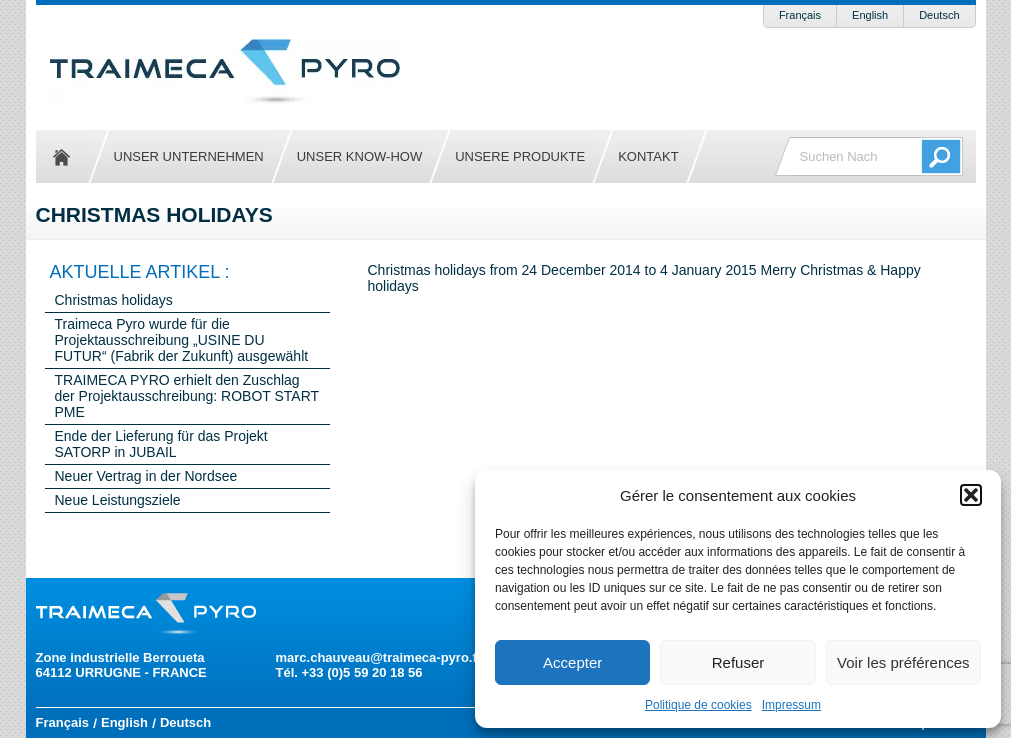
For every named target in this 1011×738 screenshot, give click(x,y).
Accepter (572, 662)
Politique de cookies (698, 705)
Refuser (738, 662)
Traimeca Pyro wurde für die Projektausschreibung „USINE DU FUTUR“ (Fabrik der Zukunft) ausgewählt (182, 340)
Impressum (791, 705)
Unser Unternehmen (189, 156)
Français (800, 15)
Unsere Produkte (520, 156)
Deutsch (939, 15)
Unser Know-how (359, 156)
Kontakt (648, 156)
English (870, 15)
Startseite (62, 156)
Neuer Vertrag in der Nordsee (146, 476)
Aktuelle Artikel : (140, 272)
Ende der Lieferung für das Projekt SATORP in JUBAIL (161, 444)
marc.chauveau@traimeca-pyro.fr (379, 657)
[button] (971, 495)
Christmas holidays (114, 300)
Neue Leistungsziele (118, 500)
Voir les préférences (903, 662)
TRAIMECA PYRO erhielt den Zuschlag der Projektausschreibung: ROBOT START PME (187, 396)
